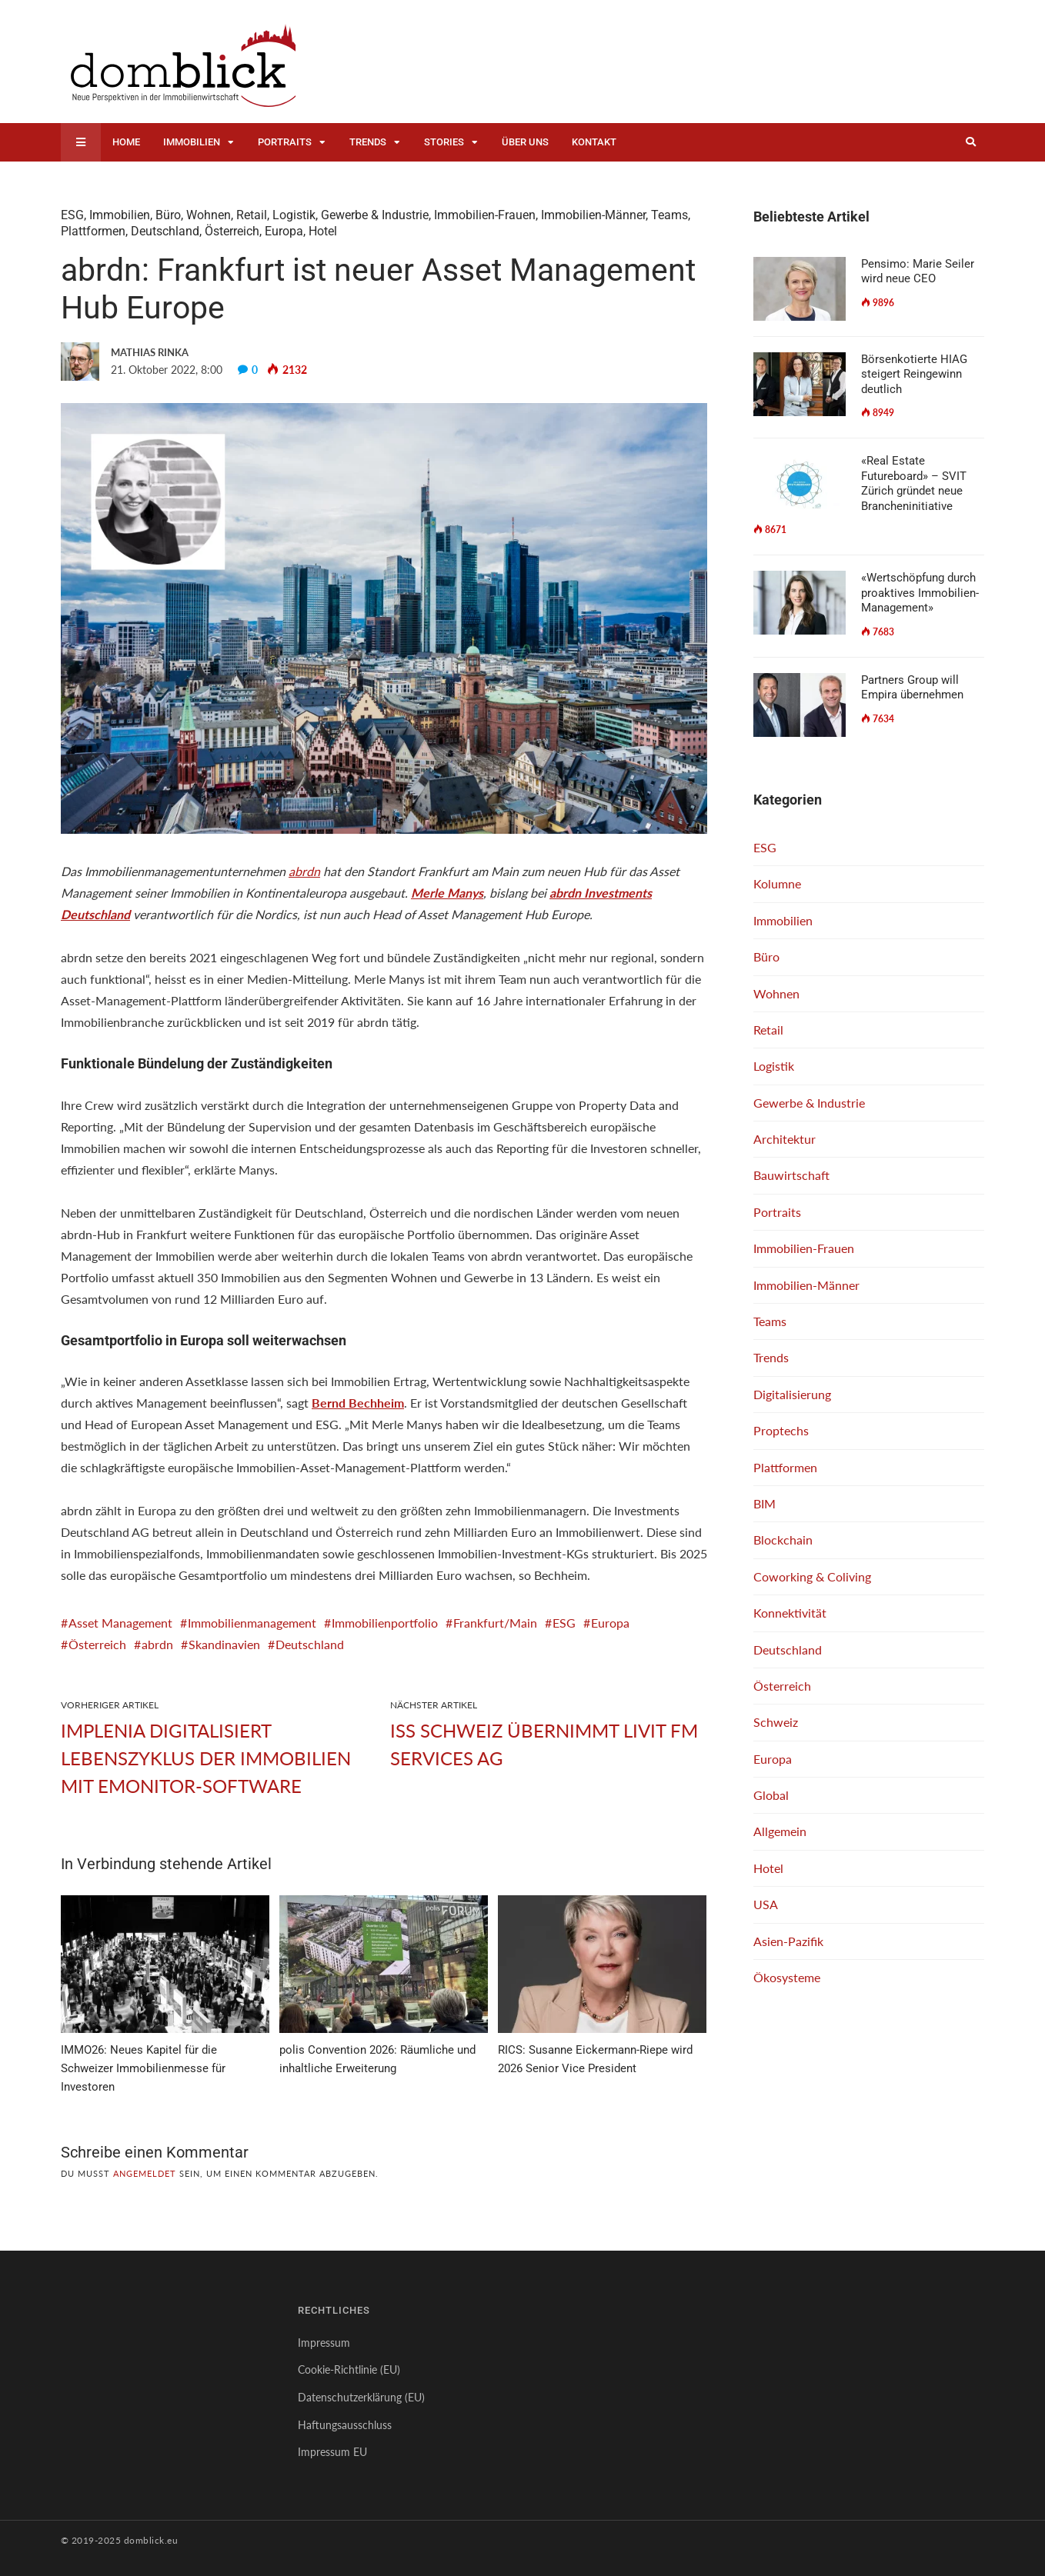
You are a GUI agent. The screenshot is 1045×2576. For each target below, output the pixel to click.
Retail (251, 215)
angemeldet (144, 2173)
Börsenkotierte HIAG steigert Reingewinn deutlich (914, 374)
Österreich (232, 231)
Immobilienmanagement (252, 1622)
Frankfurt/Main (495, 1622)
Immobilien (191, 142)
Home (126, 142)
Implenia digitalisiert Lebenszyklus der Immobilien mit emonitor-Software (206, 1758)
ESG (72, 215)
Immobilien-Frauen (485, 215)
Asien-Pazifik (788, 1941)
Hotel (323, 231)
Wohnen (208, 215)
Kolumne (777, 883)
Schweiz (775, 1722)
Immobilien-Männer (593, 215)
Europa (284, 231)
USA (765, 1904)
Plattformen (93, 231)
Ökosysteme (786, 1977)
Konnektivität (789, 1612)
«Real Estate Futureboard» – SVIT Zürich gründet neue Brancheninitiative (914, 483)
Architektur (784, 1138)
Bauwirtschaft (791, 1175)
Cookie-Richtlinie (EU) (349, 2369)
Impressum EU (332, 2451)
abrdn (304, 871)
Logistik (294, 215)
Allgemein (779, 1831)
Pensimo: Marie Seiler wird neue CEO (917, 271)
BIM (764, 1503)
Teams (669, 215)
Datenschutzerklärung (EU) (361, 2397)
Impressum (324, 2342)
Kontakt (594, 142)
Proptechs (781, 1430)
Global (771, 1795)
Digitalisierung (792, 1394)
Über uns (525, 142)
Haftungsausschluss (345, 2424)
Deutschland (165, 231)
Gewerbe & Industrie (375, 215)
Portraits (285, 142)
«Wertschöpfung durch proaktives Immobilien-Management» (920, 593)
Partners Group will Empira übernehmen (912, 687)
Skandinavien (224, 1644)
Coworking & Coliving (812, 1576)
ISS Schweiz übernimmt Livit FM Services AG (544, 1744)
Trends (367, 142)
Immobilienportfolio (385, 1622)
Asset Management (120, 1622)
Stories (444, 142)
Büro (168, 215)
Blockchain (783, 1539)
